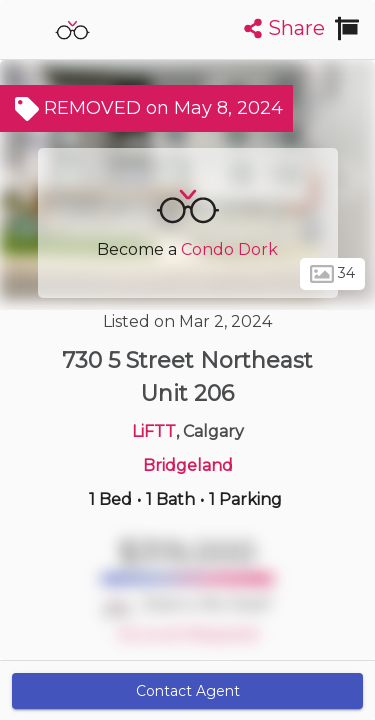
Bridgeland (188, 465)
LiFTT (154, 431)
